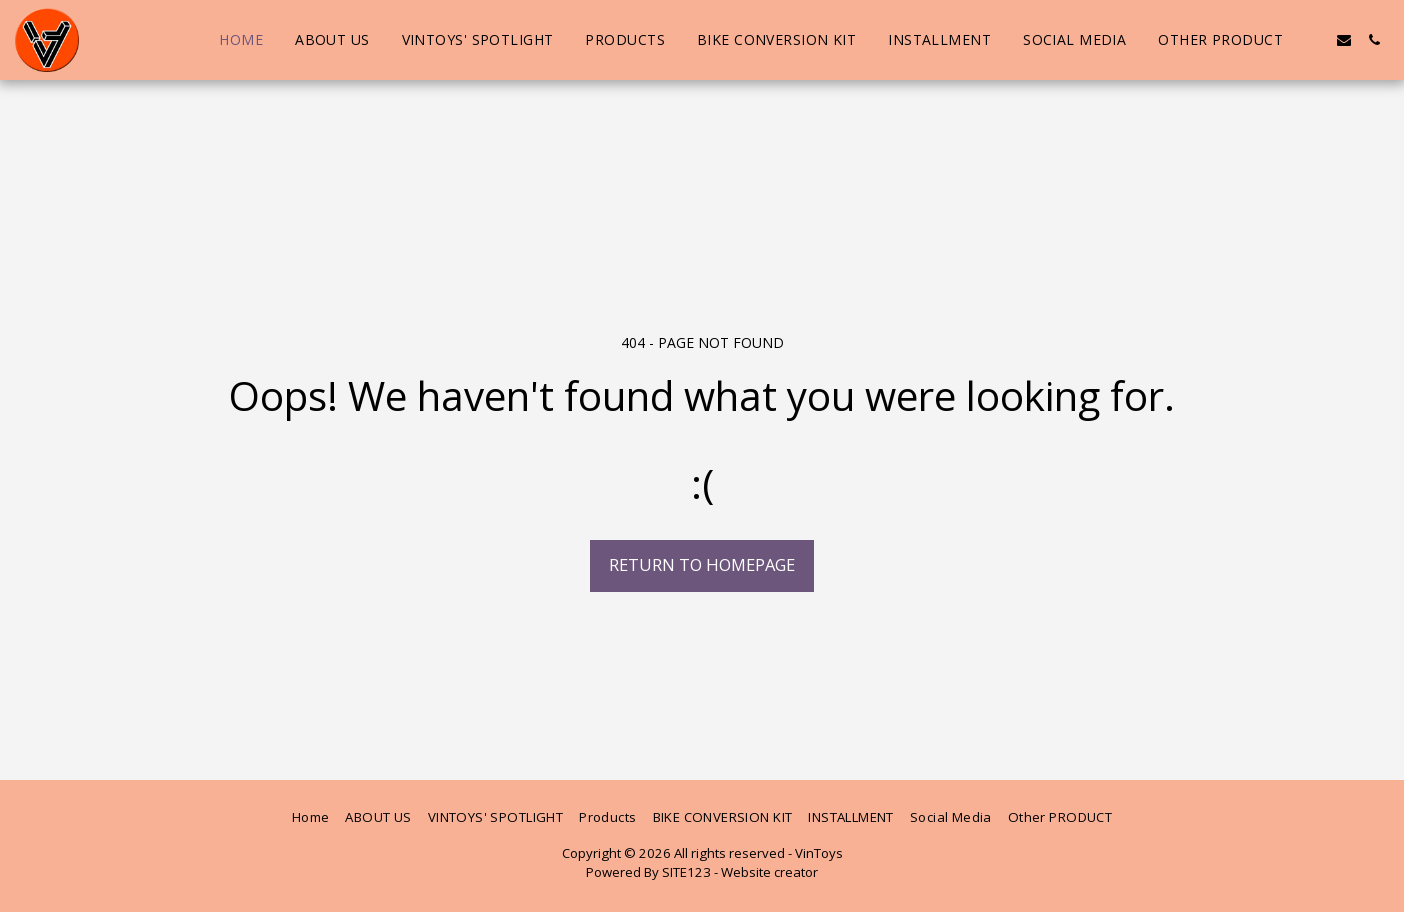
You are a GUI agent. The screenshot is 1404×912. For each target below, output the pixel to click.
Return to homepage (702, 564)
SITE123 (686, 872)
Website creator (769, 872)
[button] (1314, 40)
